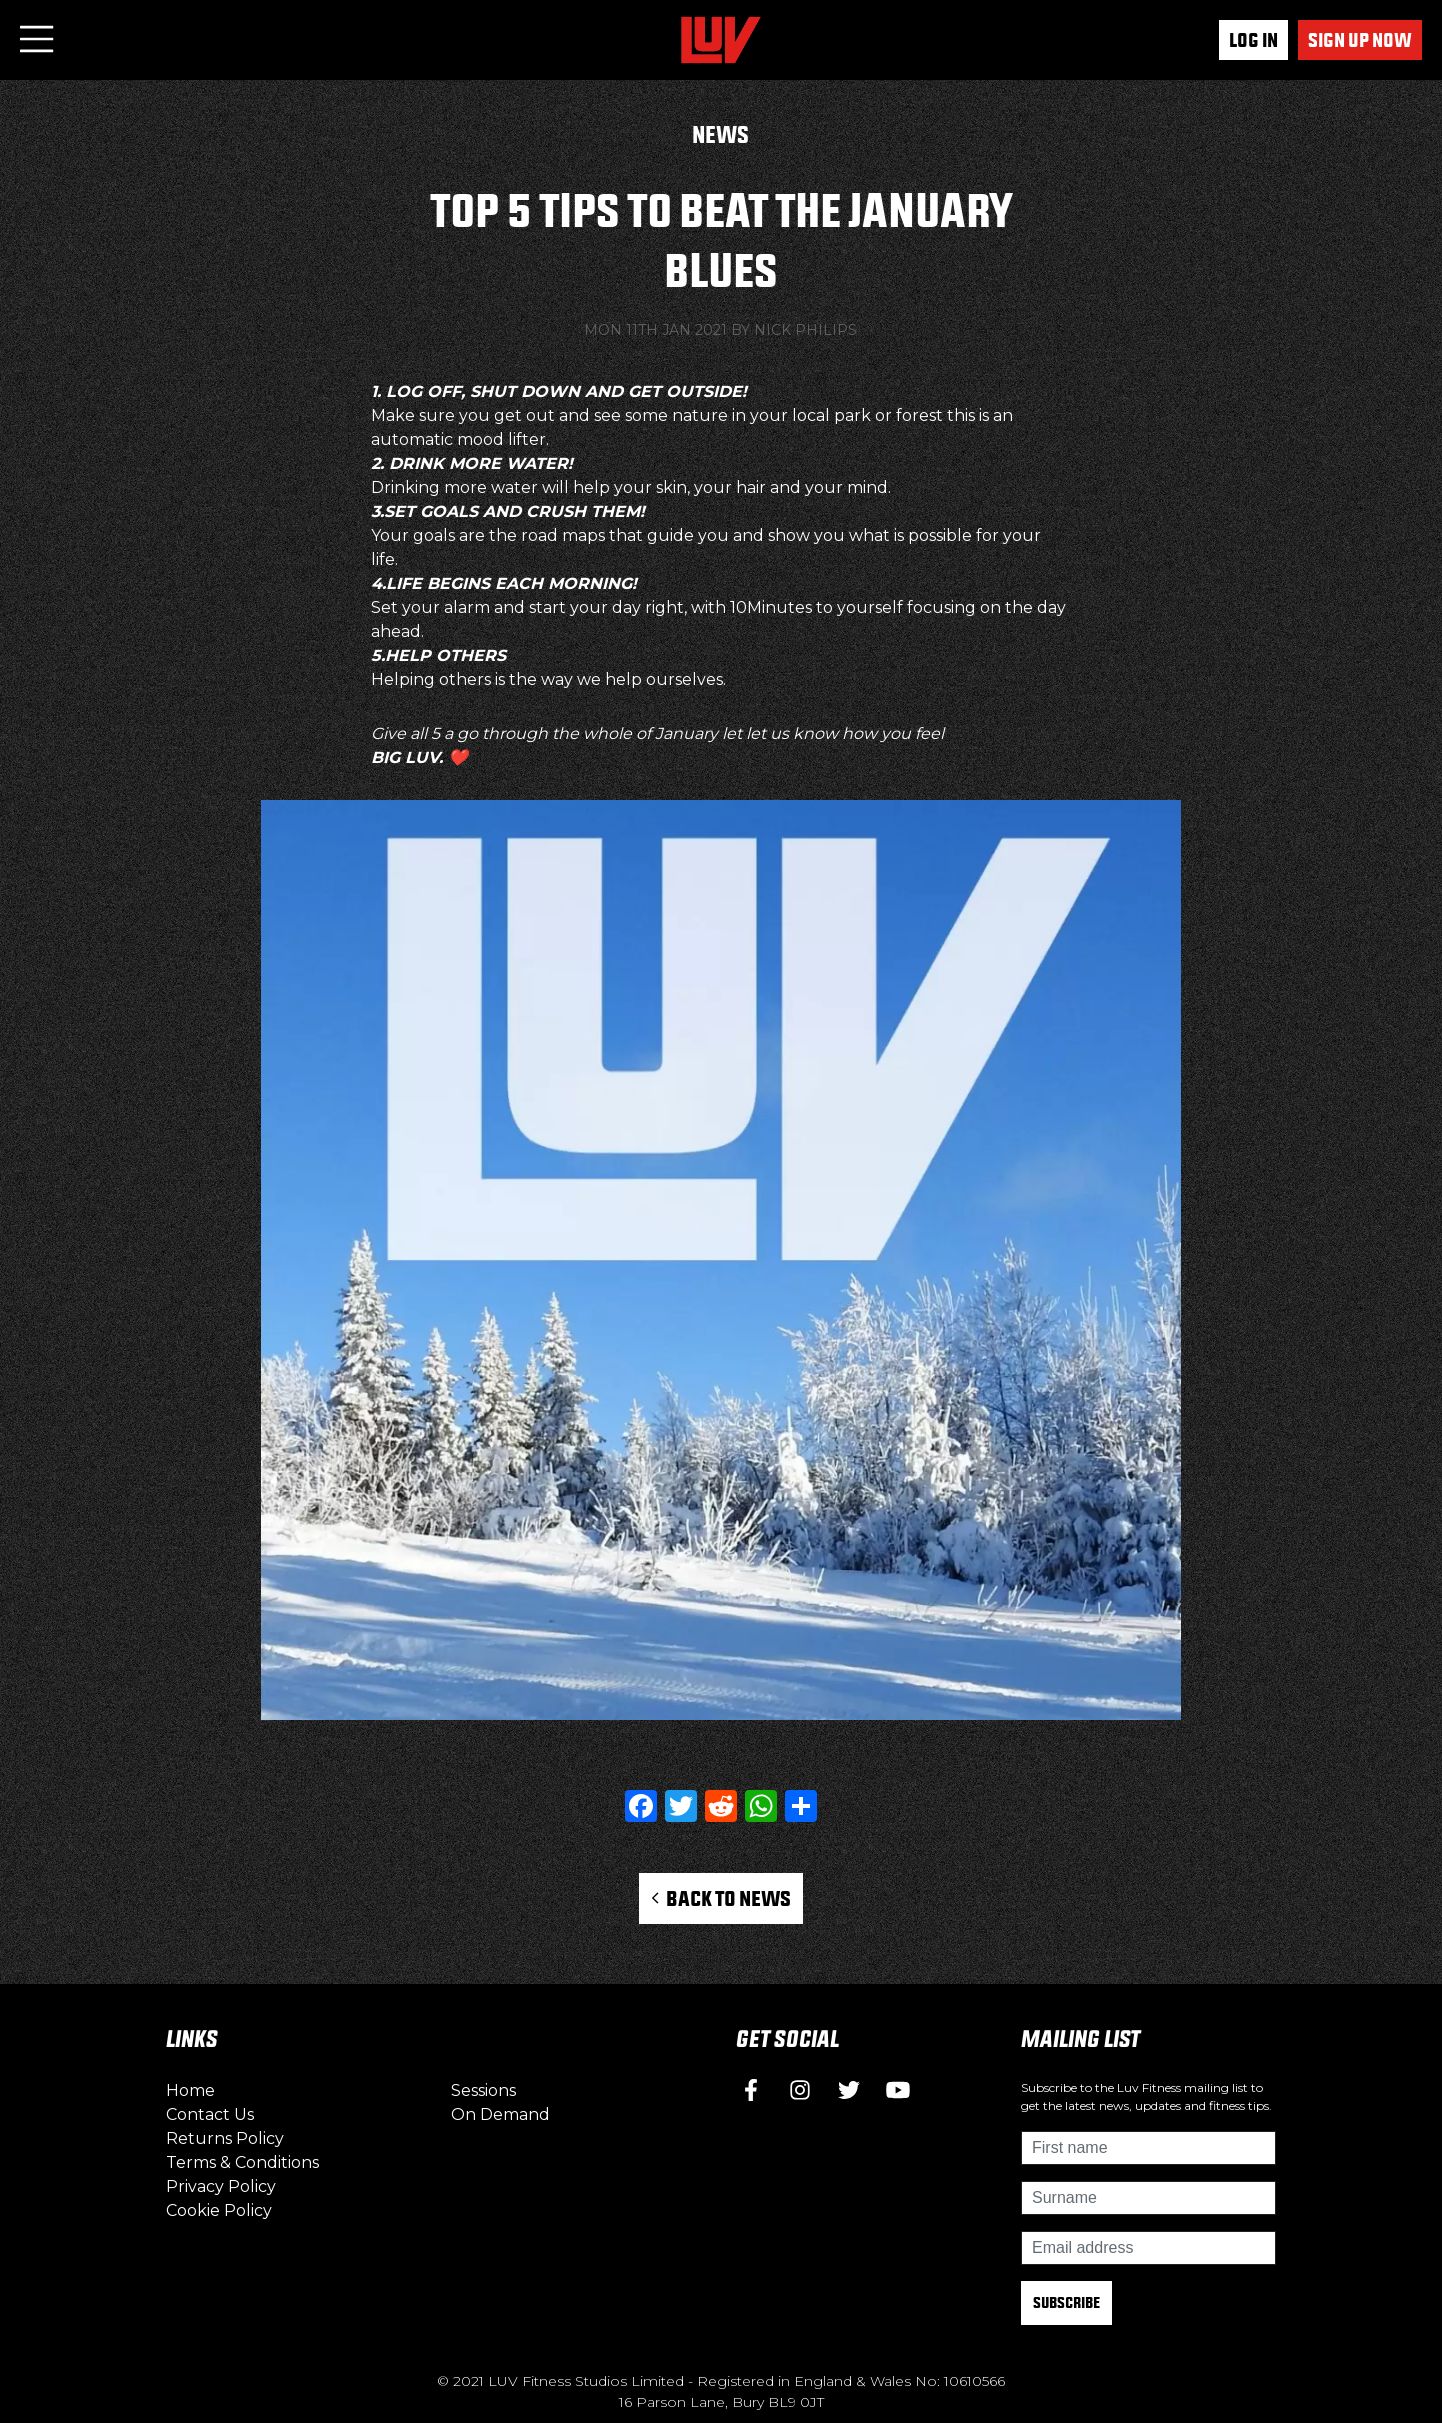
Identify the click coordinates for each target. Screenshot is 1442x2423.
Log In (1253, 40)
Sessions (483, 2090)
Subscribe (1066, 2302)
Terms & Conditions (242, 2162)
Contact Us (210, 2114)
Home (190, 2090)
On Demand (500, 2114)
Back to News (720, 1898)
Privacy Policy (221, 2186)
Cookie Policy (219, 2210)
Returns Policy (225, 2138)
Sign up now (1360, 40)
